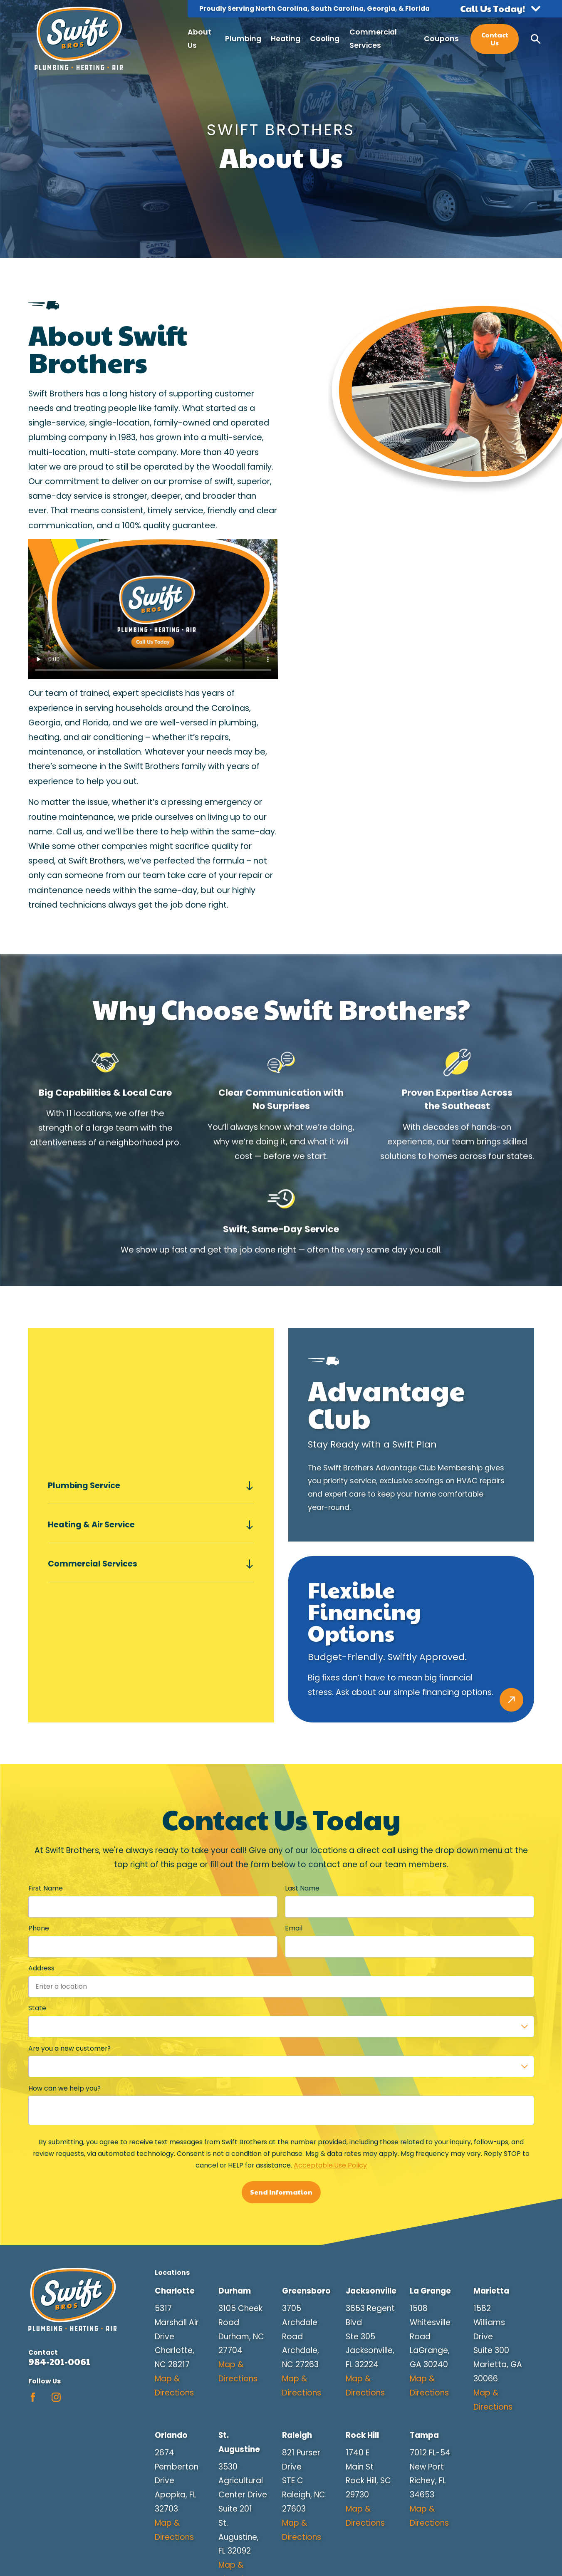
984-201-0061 (59, 2361)
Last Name (302, 1889)
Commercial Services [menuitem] (373, 38)
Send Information (281, 2191)
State (37, 2008)
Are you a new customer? (69, 2048)
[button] (500, 8)
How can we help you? (64, 2089)
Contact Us (494, 38)
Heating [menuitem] (285, 39)
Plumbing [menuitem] (243, 39)
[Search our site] (535, 39)
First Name (45, 1889)
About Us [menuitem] (199, 38)
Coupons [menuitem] (441, 39)
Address (41, 1968)
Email (293, 1929)
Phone (38, 1929)
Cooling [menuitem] (324, 39)
